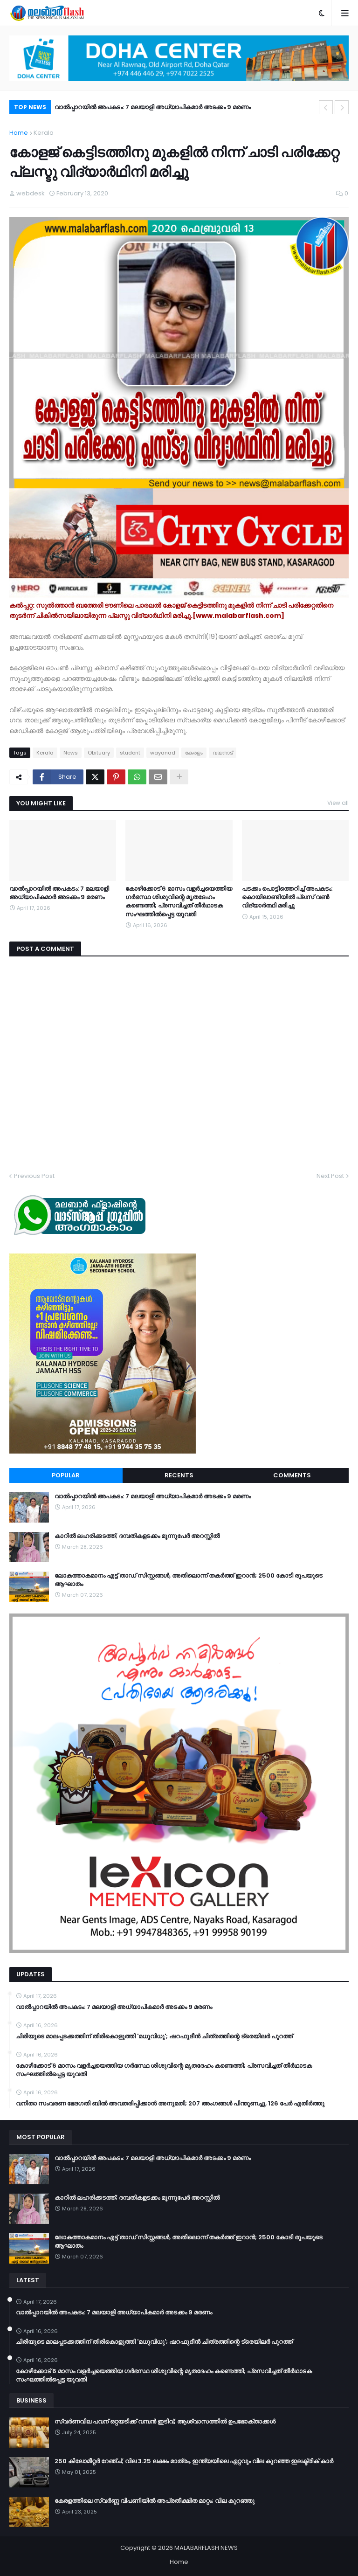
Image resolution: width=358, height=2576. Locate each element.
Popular (66, 1475)
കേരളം (194, 752)
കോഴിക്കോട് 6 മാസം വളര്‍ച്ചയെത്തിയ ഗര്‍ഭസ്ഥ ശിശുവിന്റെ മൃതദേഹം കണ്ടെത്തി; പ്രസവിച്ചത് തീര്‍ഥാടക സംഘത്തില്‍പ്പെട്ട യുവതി (178, 902)
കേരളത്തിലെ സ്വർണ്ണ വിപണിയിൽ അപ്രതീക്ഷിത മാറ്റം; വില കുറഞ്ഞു (155, 2501)
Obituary (99, 752)
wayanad (162, 752)
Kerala (44, 132)
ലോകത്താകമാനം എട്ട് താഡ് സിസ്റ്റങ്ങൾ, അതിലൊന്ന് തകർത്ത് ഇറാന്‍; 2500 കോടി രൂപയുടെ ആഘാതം (189, 1580)
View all (338, 803)
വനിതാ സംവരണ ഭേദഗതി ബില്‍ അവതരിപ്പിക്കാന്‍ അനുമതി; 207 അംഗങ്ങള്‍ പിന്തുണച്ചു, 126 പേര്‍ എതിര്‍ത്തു (170, 2103)
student (130, 752)
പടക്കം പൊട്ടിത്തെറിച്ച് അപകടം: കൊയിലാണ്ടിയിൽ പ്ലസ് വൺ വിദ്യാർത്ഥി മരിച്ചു (287, 897)
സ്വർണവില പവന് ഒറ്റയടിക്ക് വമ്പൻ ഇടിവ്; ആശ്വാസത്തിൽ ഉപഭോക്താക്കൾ (165, 2421)
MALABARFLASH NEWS (206, 2547)
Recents (179, 1475)
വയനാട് (223, 752)
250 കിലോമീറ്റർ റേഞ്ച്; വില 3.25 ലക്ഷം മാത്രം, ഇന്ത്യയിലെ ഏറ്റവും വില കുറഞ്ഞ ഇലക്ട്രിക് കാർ (194, 2461)
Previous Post (34, 1175)
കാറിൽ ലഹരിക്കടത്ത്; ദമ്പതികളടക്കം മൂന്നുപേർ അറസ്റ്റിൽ (137, 1536)
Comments (292, 1475)
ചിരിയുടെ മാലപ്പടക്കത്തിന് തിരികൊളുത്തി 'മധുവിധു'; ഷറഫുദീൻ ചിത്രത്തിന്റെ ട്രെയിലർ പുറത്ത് (154, 2036)
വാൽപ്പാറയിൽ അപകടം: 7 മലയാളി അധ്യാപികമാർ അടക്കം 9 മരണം (153, 107)
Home (18, 132)
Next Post (330, 1175)
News (70, 752)
